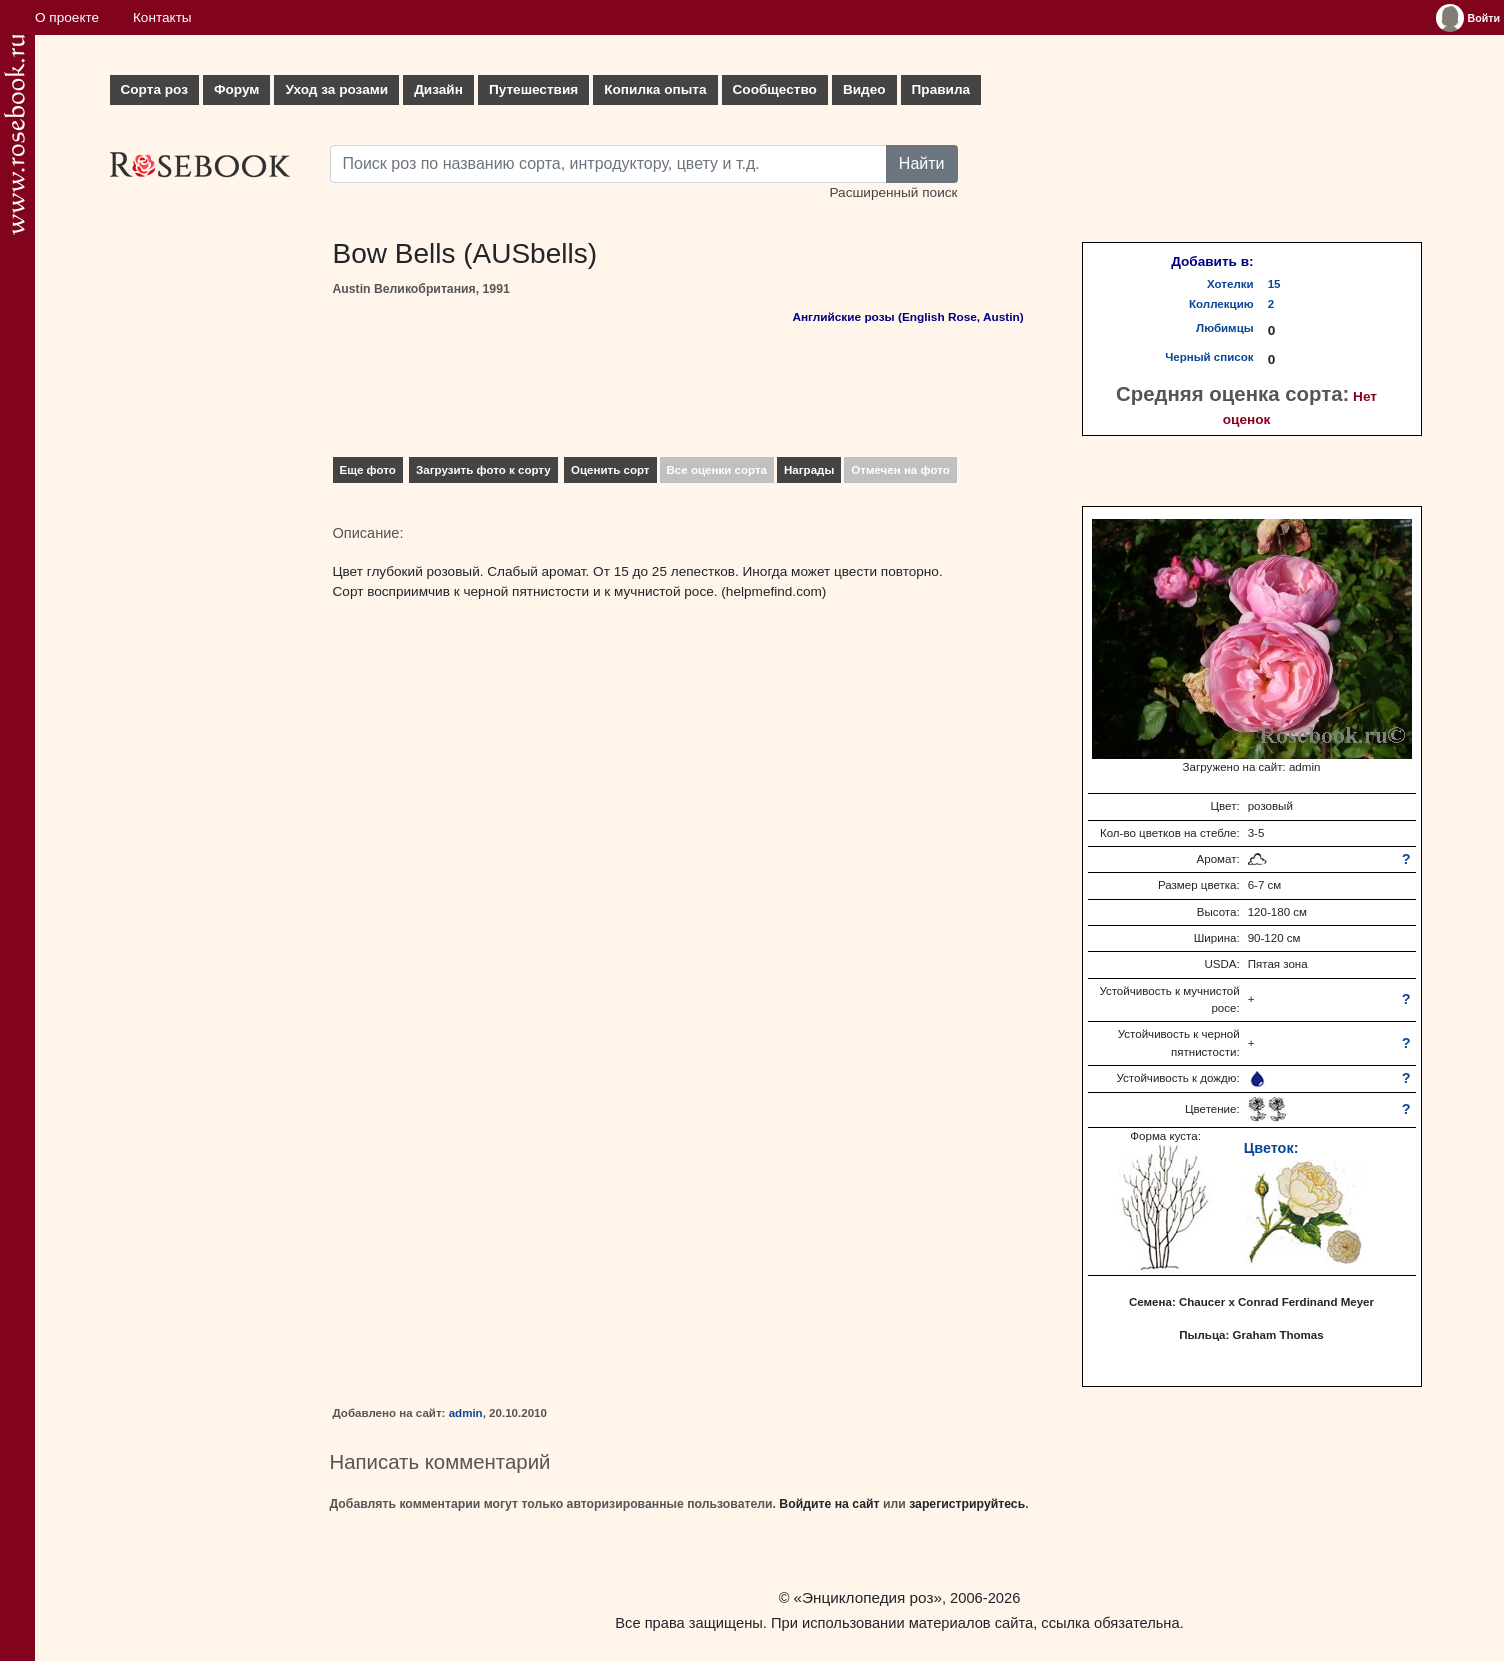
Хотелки (1230, 284)
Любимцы (1225, 328)
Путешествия (533, 89)
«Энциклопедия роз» (868, 1597)
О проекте (67, 17)
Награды (809, 470)
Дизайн (438, 89)
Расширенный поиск (893, 192)
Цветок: (1271, 1148)
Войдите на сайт (829, 1504)
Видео (864, 89)
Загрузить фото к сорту (483, 470)
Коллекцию (1221, 304)
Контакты (162, 17)
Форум (236, 89)
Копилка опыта (655, 89)
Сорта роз (154, 89)
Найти (922, 163)
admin (466, 1413)
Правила (941, 89)
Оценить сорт (610, 470)
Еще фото (368, 470)
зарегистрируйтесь (967, 1504)
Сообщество (775, 89)
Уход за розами (336, 89)
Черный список (1209, 357)
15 (1274, 284)
